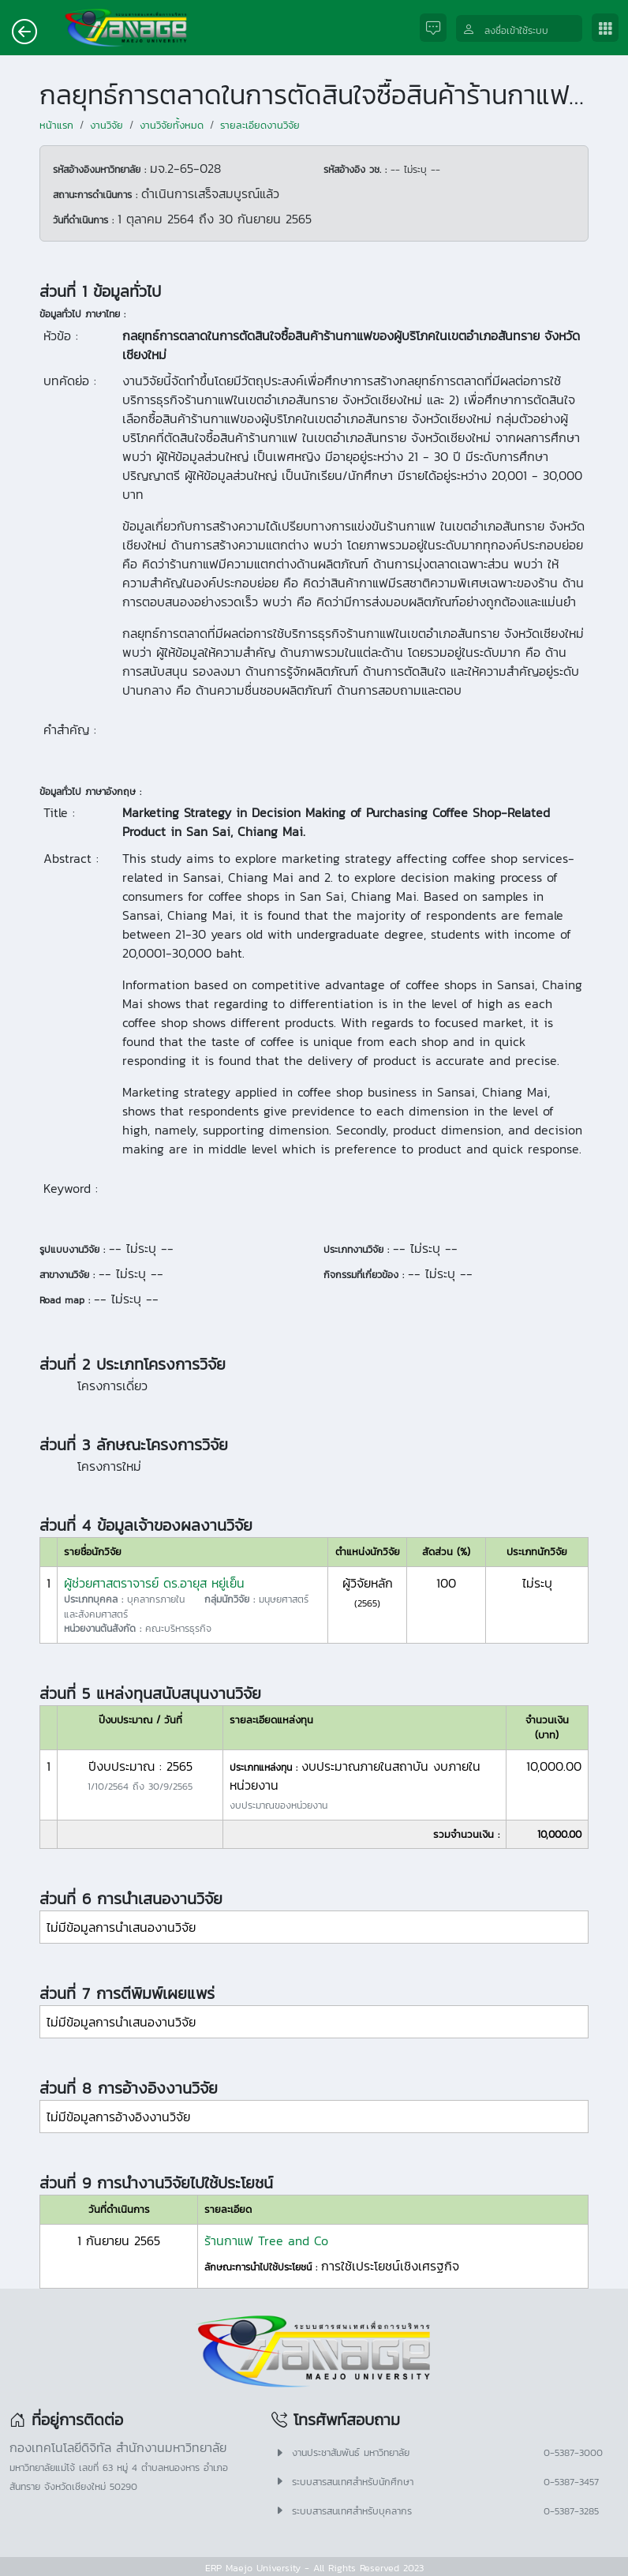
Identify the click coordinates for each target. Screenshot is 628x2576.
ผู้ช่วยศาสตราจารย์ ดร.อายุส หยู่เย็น (154, 1582)
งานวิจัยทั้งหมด (172, 125)
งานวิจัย (106, 125)
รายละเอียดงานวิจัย (260, 125)
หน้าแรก (56, 125)
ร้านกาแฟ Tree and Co (266, 2240)
